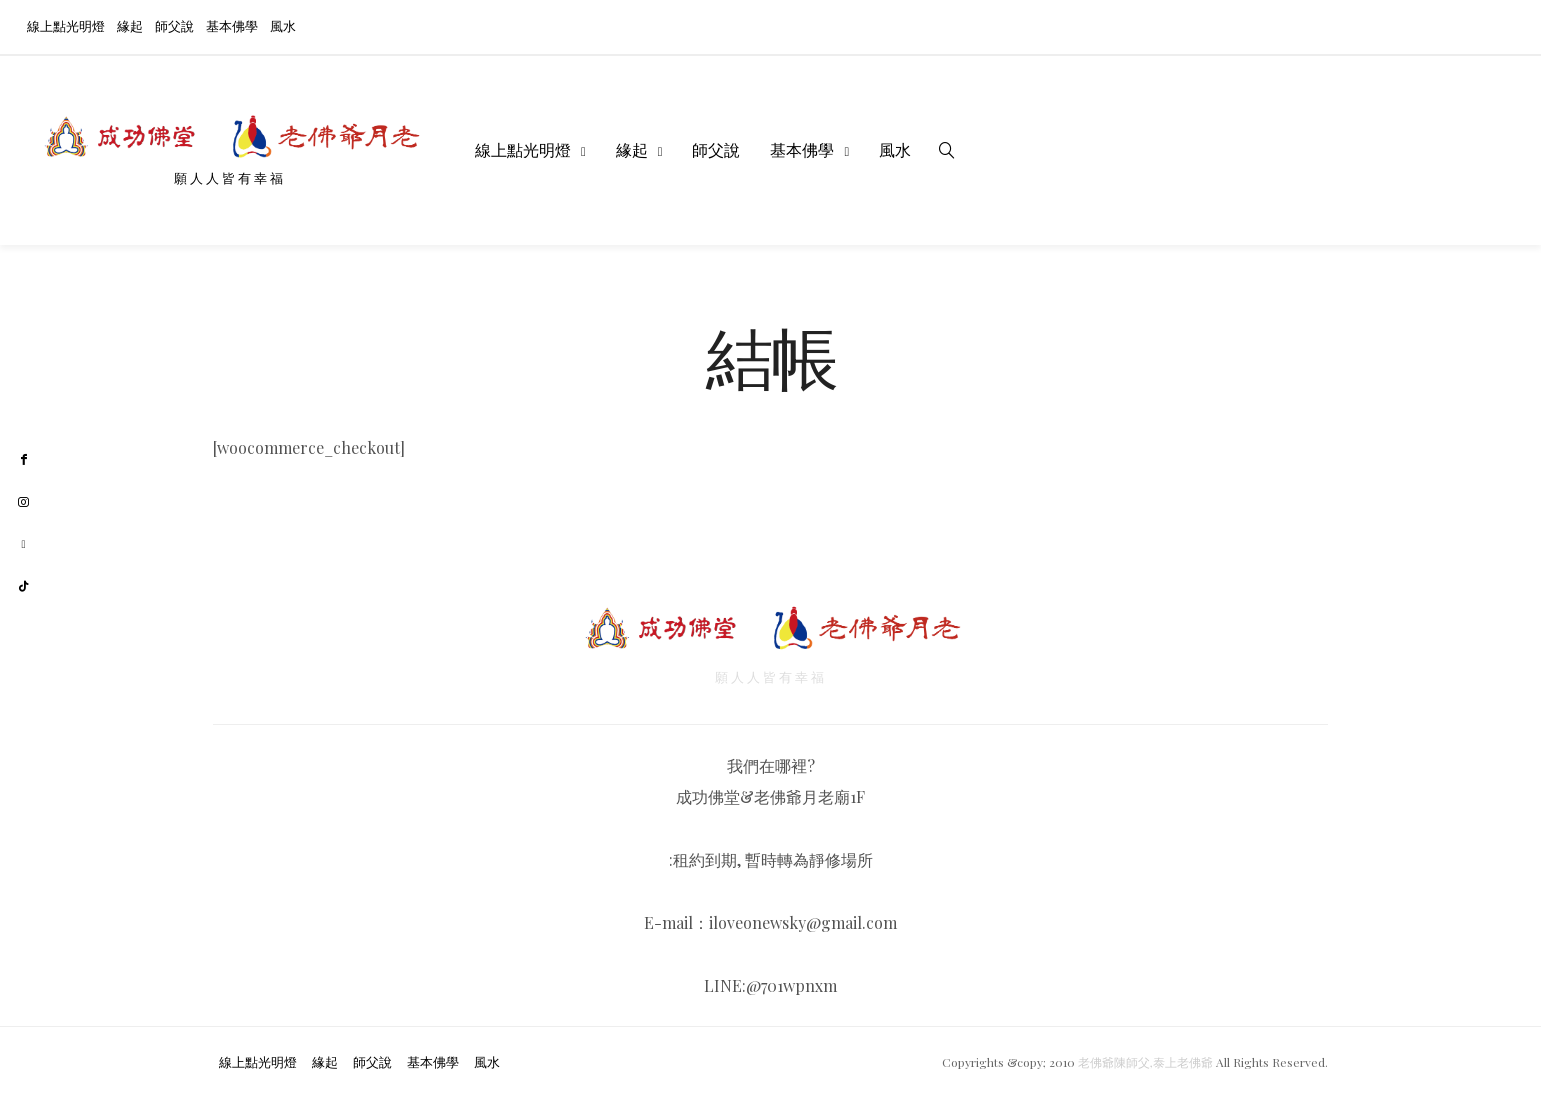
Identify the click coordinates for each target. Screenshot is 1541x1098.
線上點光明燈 (66, 25)
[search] (947, 150)
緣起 (130, 25)
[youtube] (23, 544)
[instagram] (23, 503)
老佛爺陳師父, (1115, 1062)
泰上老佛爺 (1183, 1062)
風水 (283, 25)
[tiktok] (23, 587)
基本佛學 (232, 25)
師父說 (174, 25)
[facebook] (23, 460)
